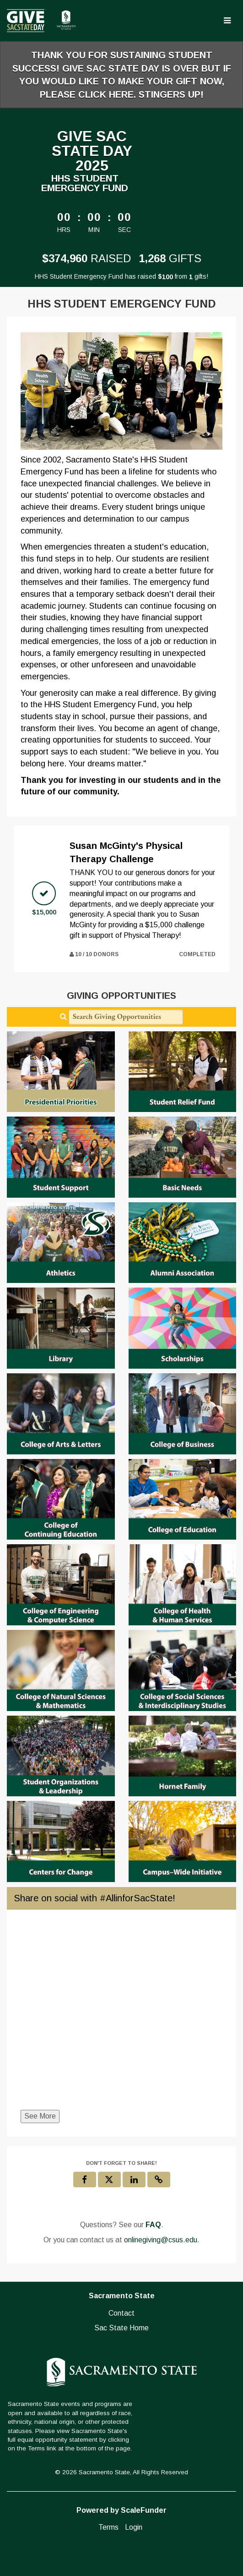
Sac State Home (121, 2328)
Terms (108, 2527)
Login (133, 2527)
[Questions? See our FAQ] (153, 2225)
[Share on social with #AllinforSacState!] (121, 2015)
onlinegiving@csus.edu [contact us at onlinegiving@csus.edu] (160, 2240)
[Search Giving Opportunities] (126, 1016)
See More (40, 2116)
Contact (121, 2313)
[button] (158, 2179)
